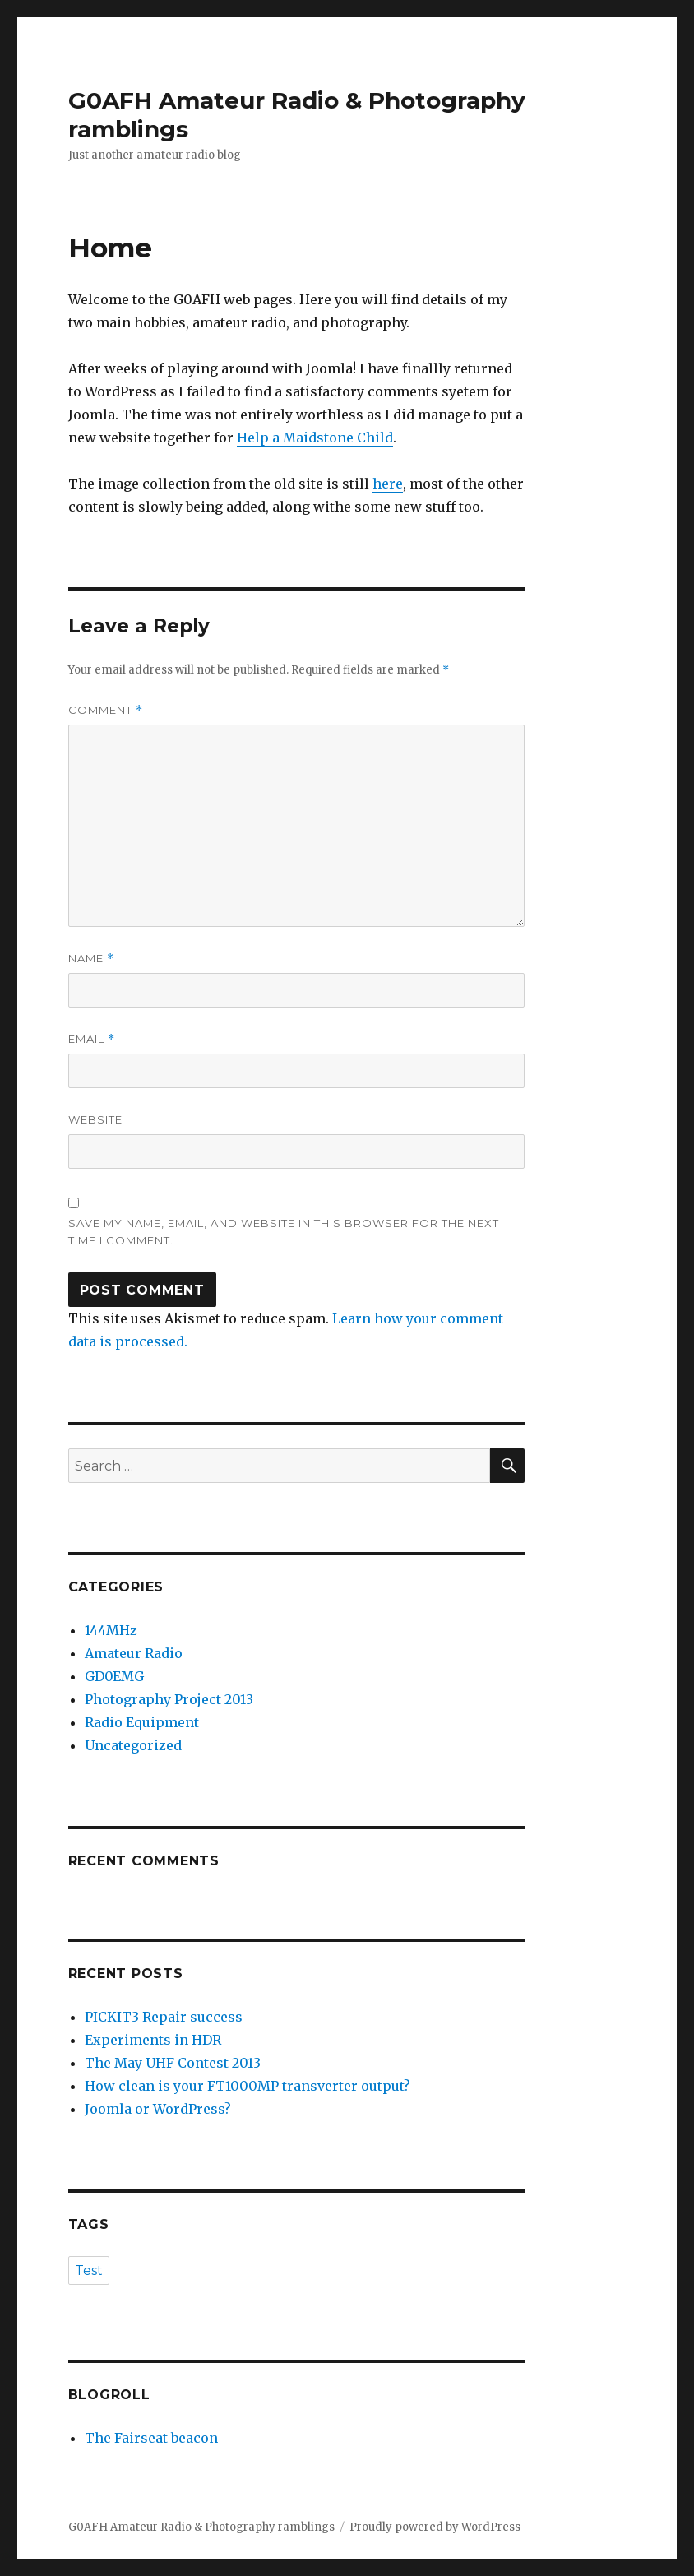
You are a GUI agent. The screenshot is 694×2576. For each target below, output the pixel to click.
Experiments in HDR (153, 2040)
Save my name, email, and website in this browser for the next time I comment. (283, 1231)
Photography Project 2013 (169, 1699)
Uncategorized (133, 1745)
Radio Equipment (142, 1722)
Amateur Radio (134, 1653)
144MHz (111, 1630)
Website (95, 1119)
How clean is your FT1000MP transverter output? (247, 2086)
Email (91, 1039)
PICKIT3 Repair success (164, 2016)
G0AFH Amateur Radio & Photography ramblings (201, 2527)
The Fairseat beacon (151, 2438)
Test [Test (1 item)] (89, 2270)
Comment (105, 710)
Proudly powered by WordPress (434, 2527)
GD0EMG (114, 1676)
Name (91, 959)
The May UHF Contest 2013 (173, 2063)
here (387, 483)
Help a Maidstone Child (315, 437)
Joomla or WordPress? (158, 2109)
